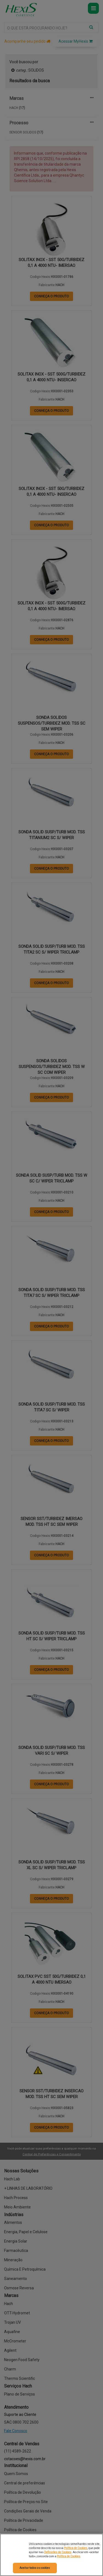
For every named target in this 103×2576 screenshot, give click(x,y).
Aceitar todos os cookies (35, 2567)
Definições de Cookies (57, 2552)
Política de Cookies (75, 2548)
